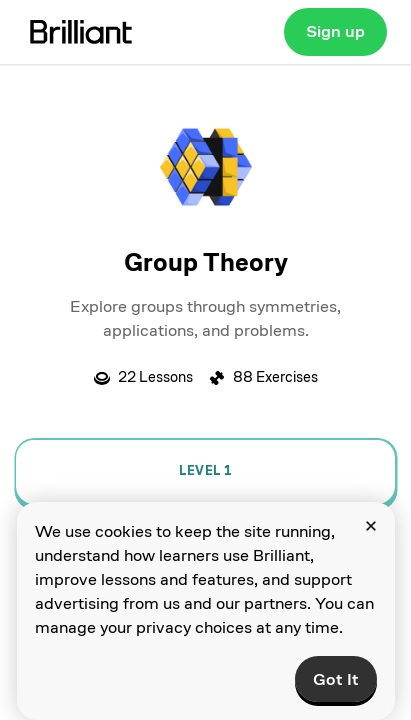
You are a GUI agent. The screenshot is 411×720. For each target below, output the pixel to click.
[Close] (371, 526)
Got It (336, 679)
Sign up (335, 31)
